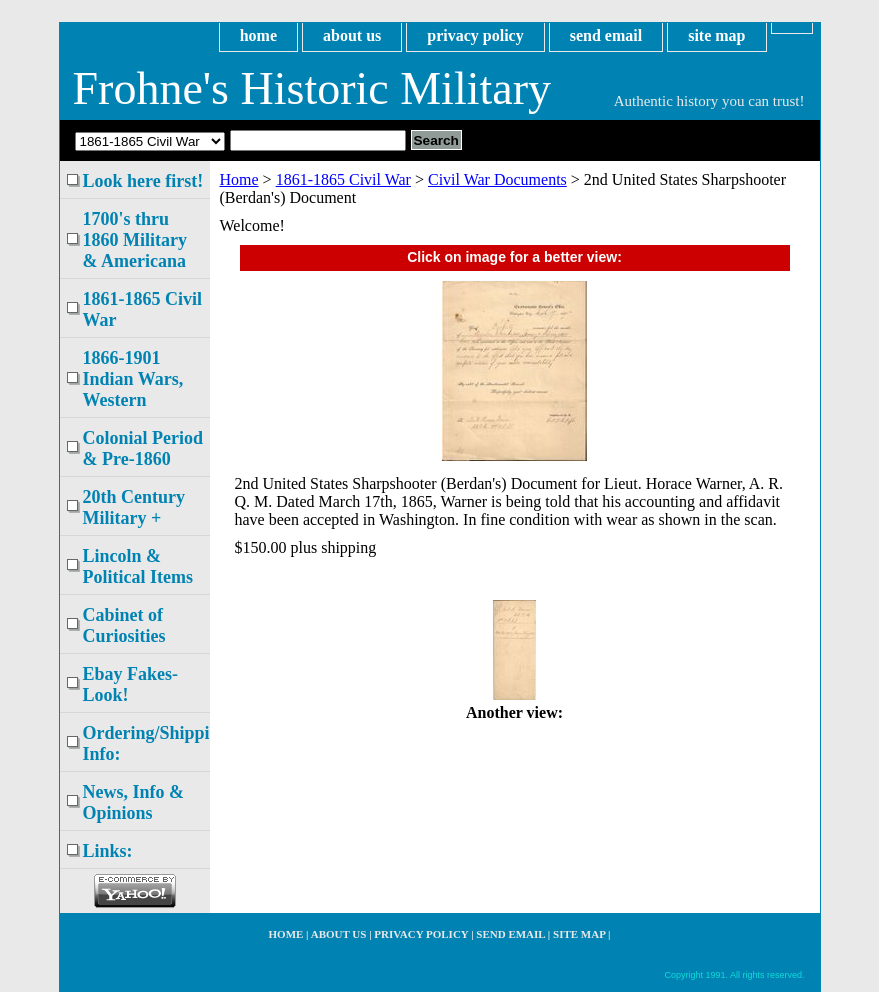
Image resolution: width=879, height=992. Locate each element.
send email (606, 35)
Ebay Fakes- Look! (131, 684)
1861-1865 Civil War (343, 179)
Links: (108, 851)
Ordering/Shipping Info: (146, 743)
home (258, 35)
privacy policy (475, 35)
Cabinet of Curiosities (124, 625)
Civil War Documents (497, 179)
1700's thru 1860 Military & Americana (135, 240)
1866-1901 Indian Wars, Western (133, 379)
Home (239, 179)
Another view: (514, 712)
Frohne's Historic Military (312, 88)
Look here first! (143, 181)
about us (352, 35)
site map (716, 35)
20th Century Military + (134, 507)
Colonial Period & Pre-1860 (143, 448)
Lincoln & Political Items (138, 566)
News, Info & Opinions (134, 802)
